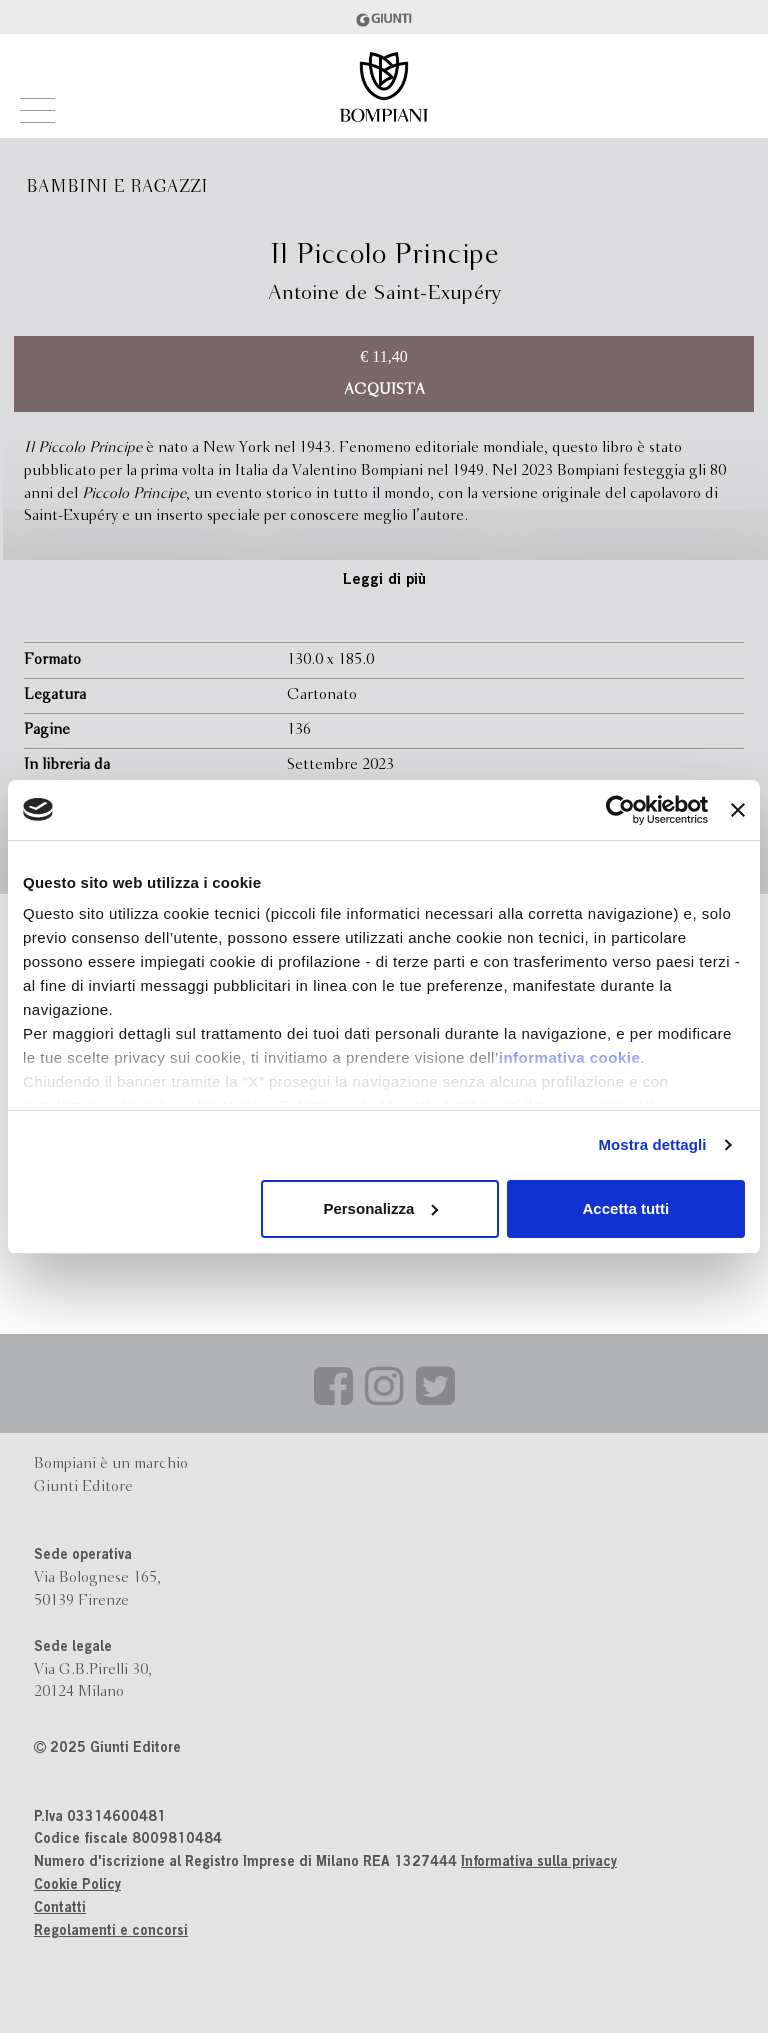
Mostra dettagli (652, 1144)
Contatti (60, 1909)
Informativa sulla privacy (539, 1863)
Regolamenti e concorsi (111, 1932)
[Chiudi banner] (738, 810)
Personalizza (380, 1208)
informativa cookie (570, 1057)
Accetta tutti (626, 1208)
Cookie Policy (77, 1886)
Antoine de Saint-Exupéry (384, 293)
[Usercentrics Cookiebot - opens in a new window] (620, 810)
